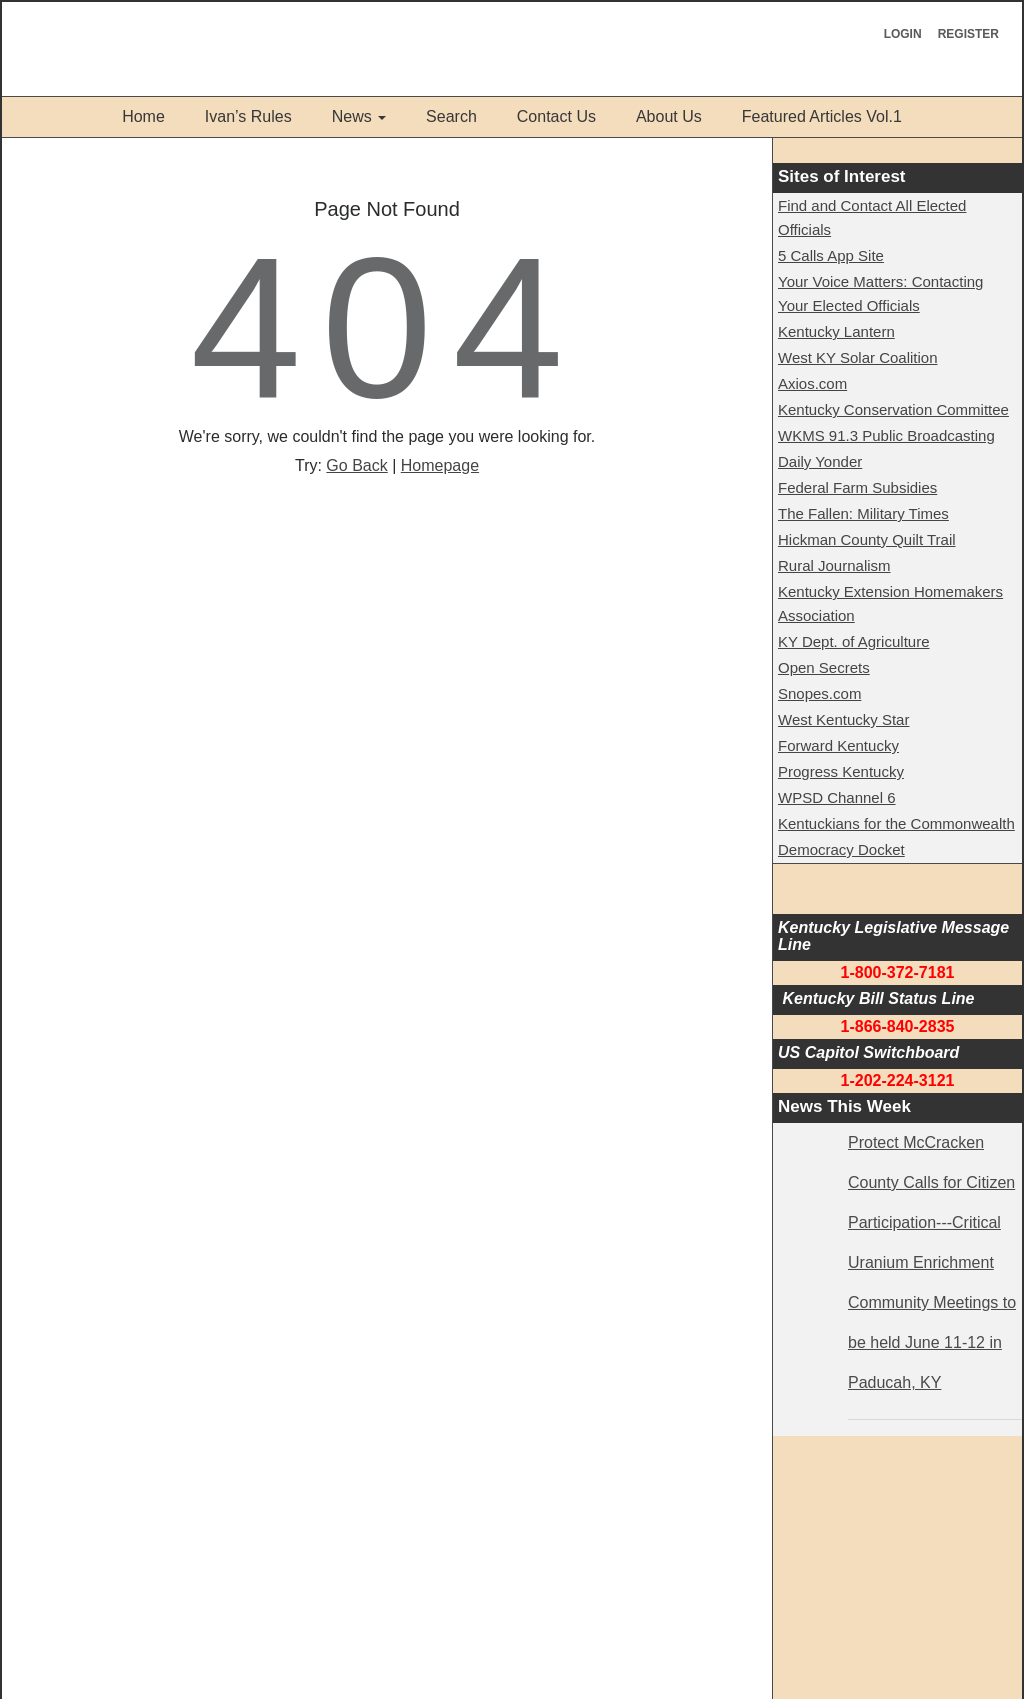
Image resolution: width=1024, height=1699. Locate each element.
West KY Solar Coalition (858, 357)
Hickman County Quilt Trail (867, 539)
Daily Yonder (820, 461)
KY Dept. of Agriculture (853, 641)
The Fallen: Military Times (863, 513)
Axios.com (812, 383)
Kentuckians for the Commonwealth (896, 823)
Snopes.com (819, 693)
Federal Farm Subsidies (857, 487)
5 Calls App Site (831, 255)
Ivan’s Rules (248, 116)
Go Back (356, 465)
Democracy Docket (841, 849)
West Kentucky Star (843, 719)
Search (451, 116)
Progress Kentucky (841, 771)
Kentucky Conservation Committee (893, 409)
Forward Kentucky (838, 745)
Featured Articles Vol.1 (822, 116)
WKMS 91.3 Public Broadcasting (886, 435)
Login (903, 34)
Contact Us (556, 116)
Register (968, 34)
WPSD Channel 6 (837, 797)
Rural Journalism (834, 565)
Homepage (440, 465)
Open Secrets (824, 667)
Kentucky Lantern (836, 331)
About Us (669, 116)
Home (143, 116)
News (352, 116)
